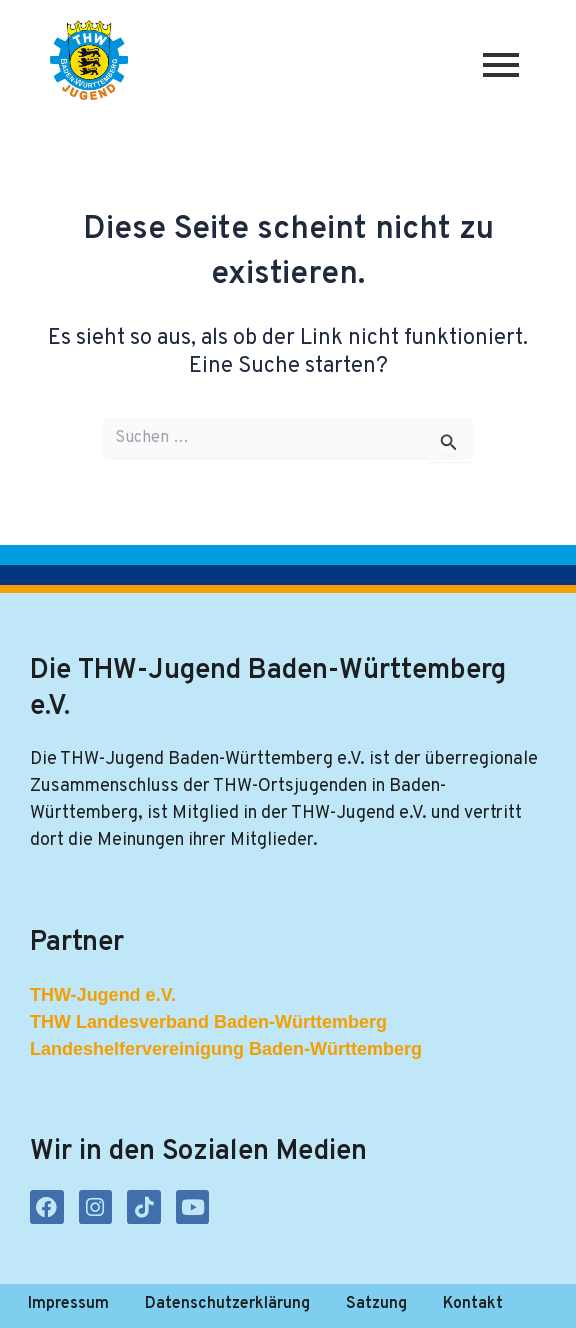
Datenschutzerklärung (227, 1304)
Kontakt (473, 1304)
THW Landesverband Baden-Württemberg (208, 1022)
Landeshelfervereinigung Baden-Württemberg (226, 1049)
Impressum (68, 1304)
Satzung (376, 1304)
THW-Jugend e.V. (103, 995)
